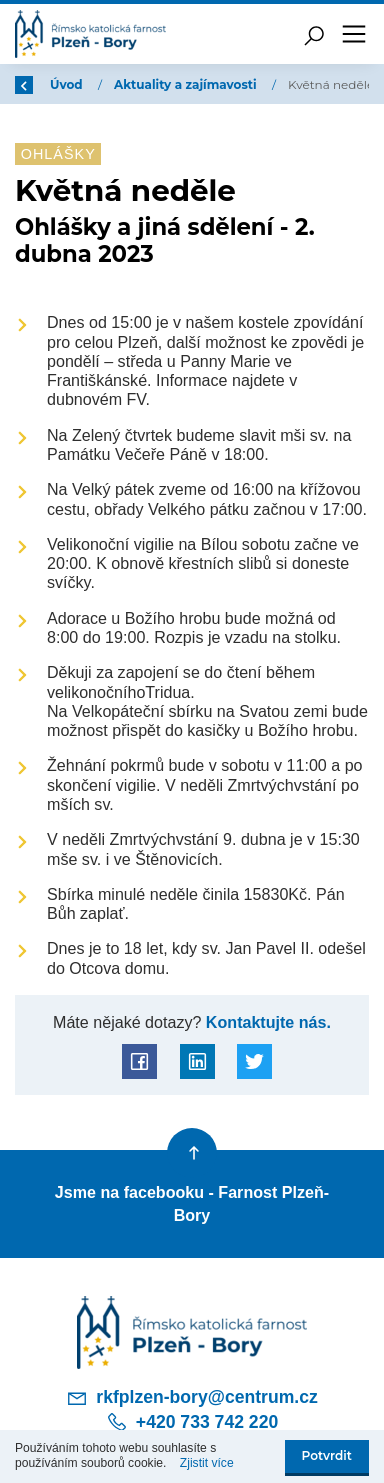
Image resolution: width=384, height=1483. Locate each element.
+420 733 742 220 (192, 1422)
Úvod (68, 84)
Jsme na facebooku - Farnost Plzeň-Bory (192, 1203)
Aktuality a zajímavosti (187, 84)
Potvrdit (327, 1455)
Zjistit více (207, 1463)
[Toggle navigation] (354, 34)
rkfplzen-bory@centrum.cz (192, 1398)
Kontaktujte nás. (266, 1022)
